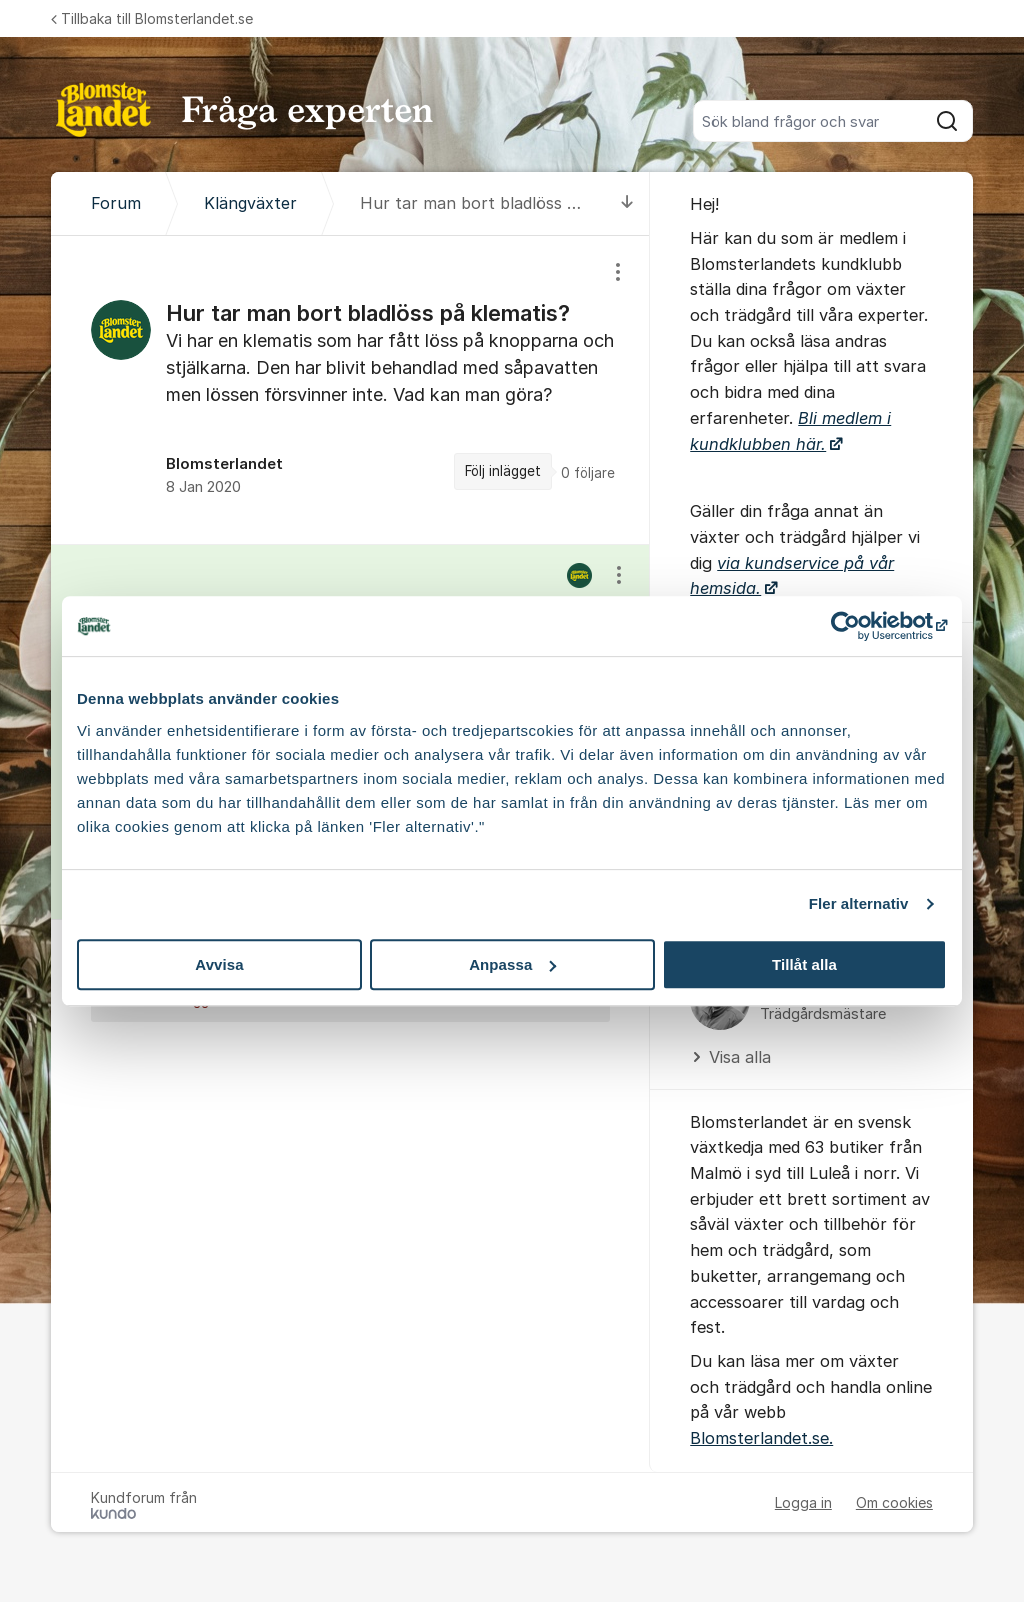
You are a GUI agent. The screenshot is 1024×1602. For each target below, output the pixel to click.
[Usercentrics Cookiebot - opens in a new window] (859, 626)
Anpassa (512, 964)
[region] (350, 390)
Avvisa (219, 964)
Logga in (803, 1502)
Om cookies (894, 1502)
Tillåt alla (804, 964)
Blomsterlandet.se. (761, 1438)
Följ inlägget (503, 471)
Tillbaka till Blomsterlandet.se (152, 18)
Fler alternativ (859, 903)
